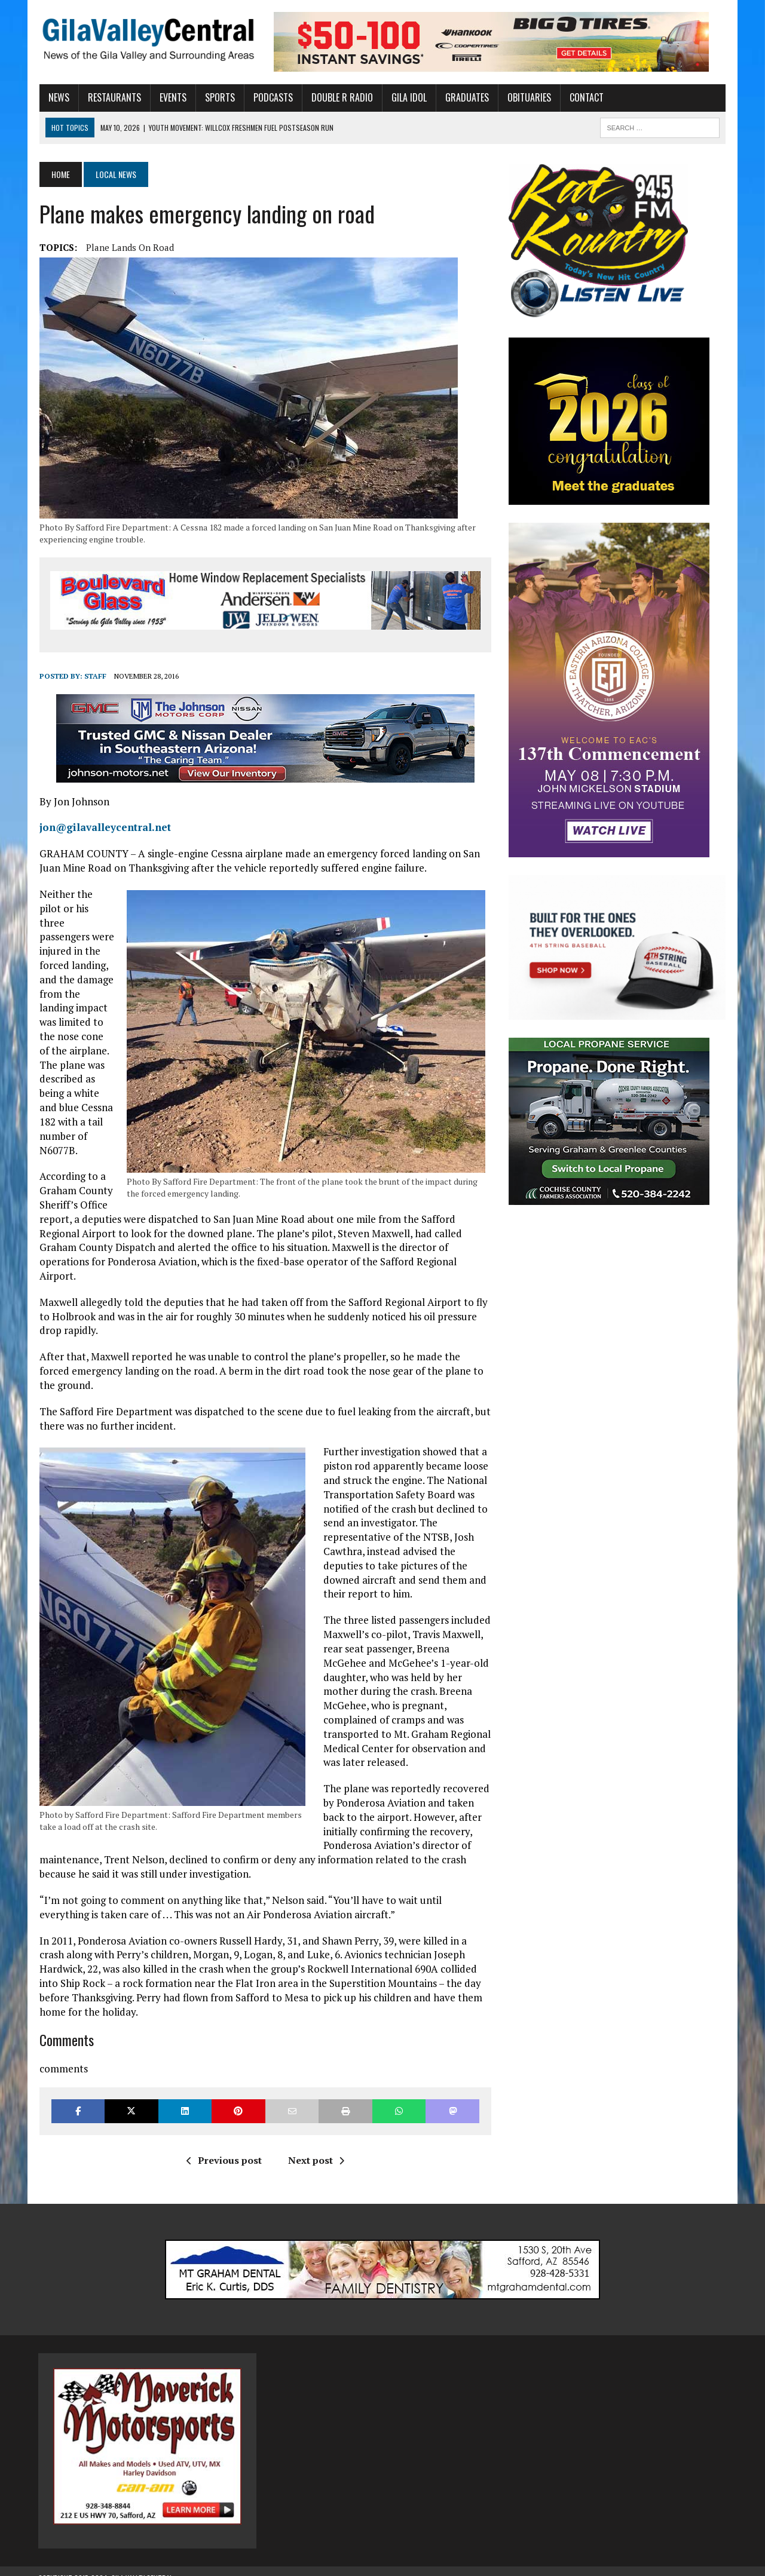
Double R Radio (341, 97)
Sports (219, 97)
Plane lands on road (129, 247)
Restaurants (113, 97)
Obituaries (528, 97)
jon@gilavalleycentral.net (104, 828)
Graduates (466, 97)
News (57, 97)
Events (171, 97)
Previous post (223, 2145)
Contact (585, 97)
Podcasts (272, 97)
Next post (315, 2145)
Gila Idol (408, 97)
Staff (94, 676)
